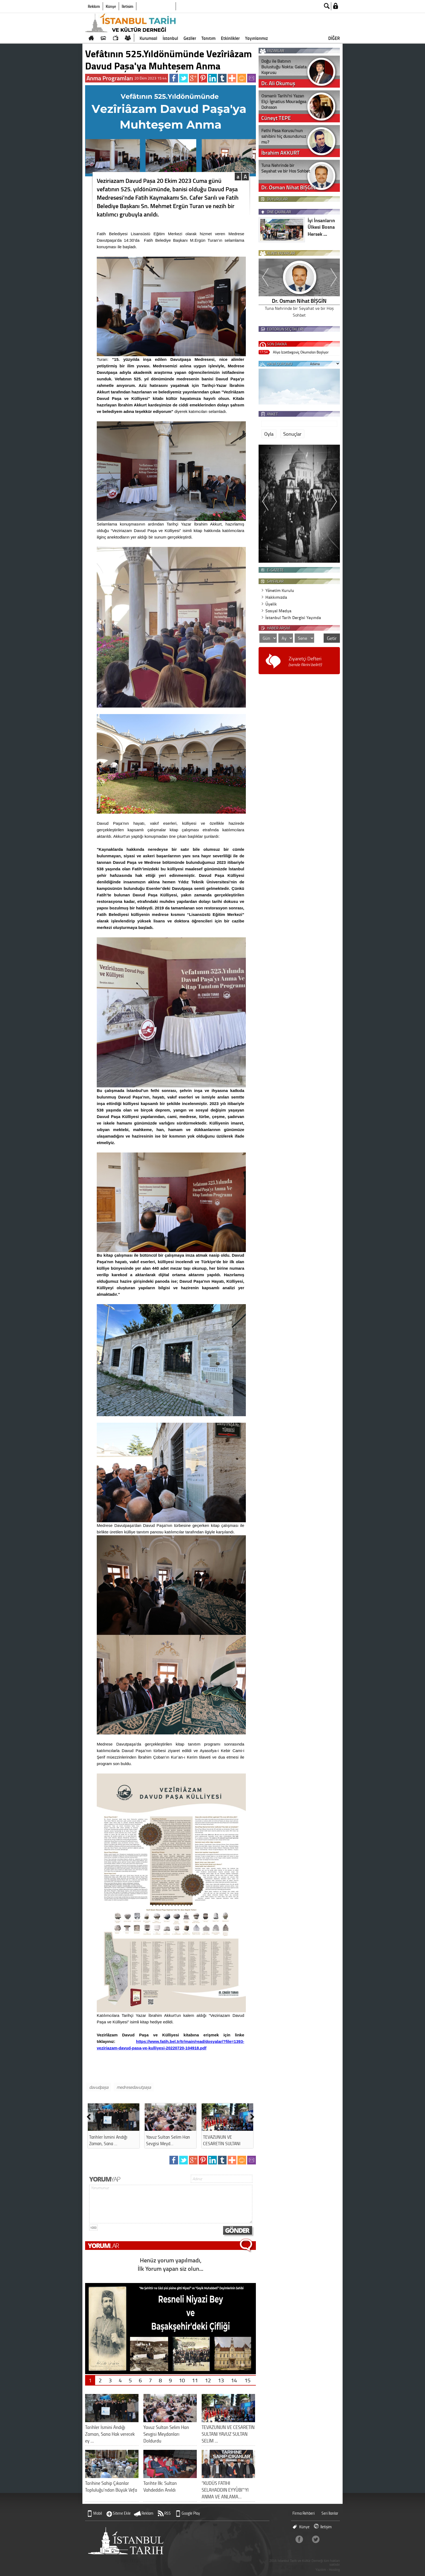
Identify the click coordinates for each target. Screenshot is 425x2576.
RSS (167, 2513)
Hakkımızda (276, 597)
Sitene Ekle (122, 2513)
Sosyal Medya (278, 610)
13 (221, 2380)
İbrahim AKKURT (299, 300)
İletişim (127, 6)
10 (182, 2380)
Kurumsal (148, 38)
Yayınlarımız (256, 38)
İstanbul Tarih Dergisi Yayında (293, 617)
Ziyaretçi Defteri (305, 661)
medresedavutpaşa (134, 2087)
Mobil (97, 2513)
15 (247, 2380)
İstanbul (170, 38)
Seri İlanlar (329, 2513)
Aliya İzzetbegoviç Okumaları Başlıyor (301, 352)
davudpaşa (98, 2087)
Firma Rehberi (303, 2513)
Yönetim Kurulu (279, 590)
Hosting (334, 2570)
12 (208, 2380)
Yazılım (320, 2570)
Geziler (189, 38)
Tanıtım (208, 38)
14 (234, 2380)
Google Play (191, 2513)
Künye (111, 6)
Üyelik (271, 604)
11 (195, 2380)
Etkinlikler (230, 38)
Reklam (94, 6)
